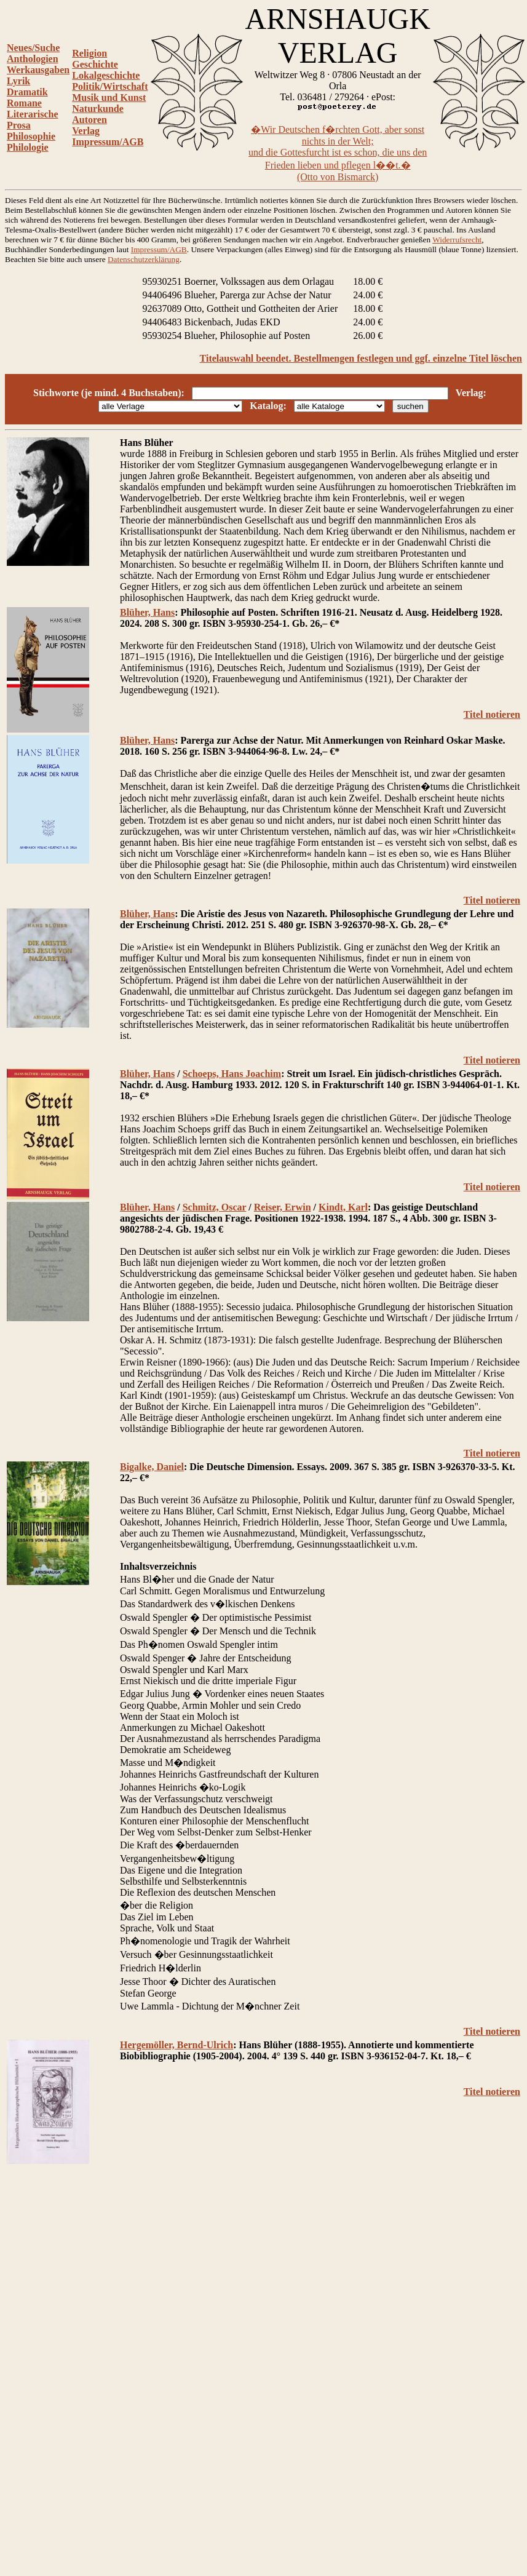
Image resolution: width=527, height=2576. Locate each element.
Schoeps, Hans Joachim (232, 1073)
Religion (89, 53)
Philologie (28, 147)
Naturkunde (98, 108)
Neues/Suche (33, 47)
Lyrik (18, 81)
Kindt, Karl (343, 1207)
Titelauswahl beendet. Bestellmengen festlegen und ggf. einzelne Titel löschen (361, 358)
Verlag (86, 130)
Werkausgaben (38, 70)
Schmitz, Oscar (215, 1207)
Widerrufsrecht (456, 239)
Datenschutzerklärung (144, 259)
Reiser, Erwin (282, 1207)
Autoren (89, 119)
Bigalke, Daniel (152, 1466)
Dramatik (27, 92)
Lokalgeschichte (106, 75)
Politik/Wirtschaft (110, 86)
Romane (24, 103)
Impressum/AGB (107, 142)
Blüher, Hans (147, 612)
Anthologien (32, 59)
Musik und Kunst (109, 97)
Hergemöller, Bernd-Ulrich (176, 2045)
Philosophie (31, 136)
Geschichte (95, 64)
